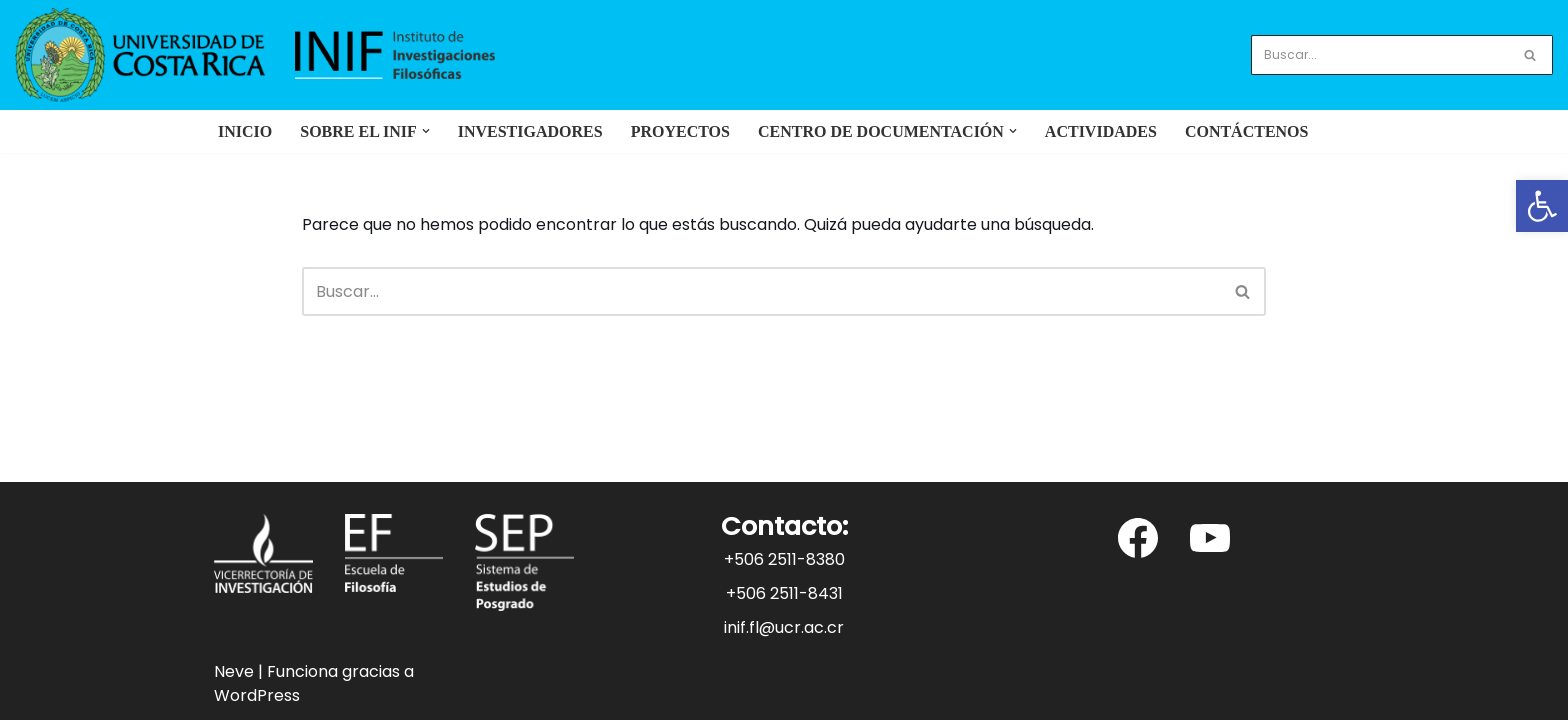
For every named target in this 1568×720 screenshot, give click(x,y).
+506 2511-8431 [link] (784, 593)
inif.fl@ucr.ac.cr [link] (784, 627)
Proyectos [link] (680, 131)
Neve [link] (234, 671)
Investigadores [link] (530, 131)
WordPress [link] (257, 695)
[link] (1542, 206)
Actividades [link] (1101, 131)
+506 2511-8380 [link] (784, 559)
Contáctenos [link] (1247, 131)
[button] (426, 131)
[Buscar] (1379, 55)
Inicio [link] (245, 131)
